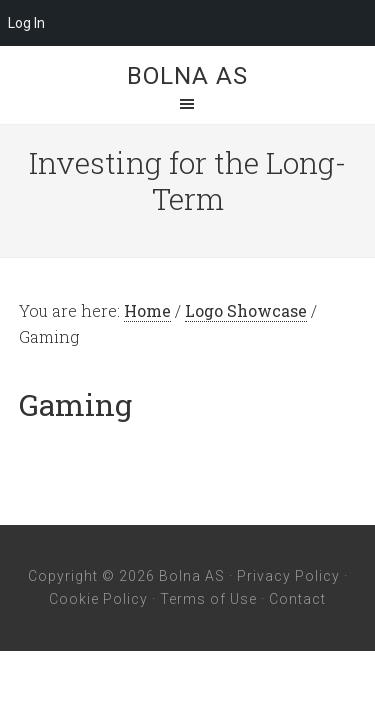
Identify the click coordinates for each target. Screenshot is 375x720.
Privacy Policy (288, 576)
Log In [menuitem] (26, 23)
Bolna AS (187, 76)
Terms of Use (208, 599)
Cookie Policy (98, 599)
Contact (297, 599)
